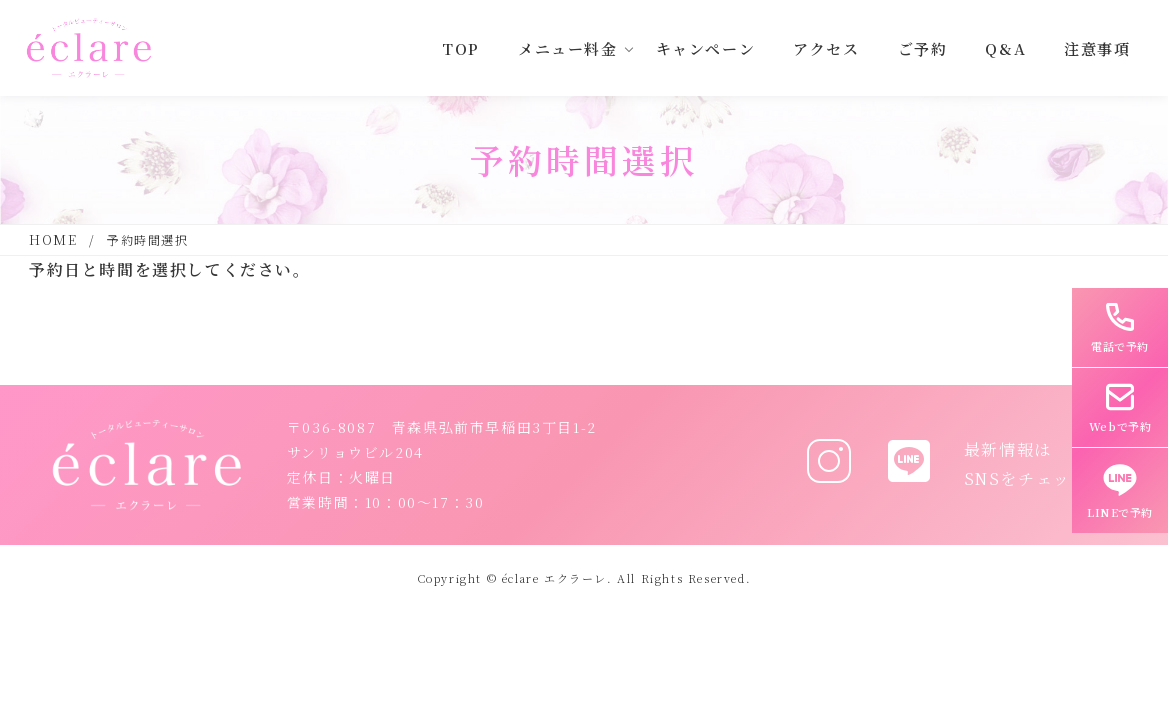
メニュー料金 (568, 48)
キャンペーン (706, 48)
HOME (53, 239)
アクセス (826, 48)
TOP (461, 48)
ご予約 (923, 48)
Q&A (1005, 48)
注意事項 (1097, 48)
